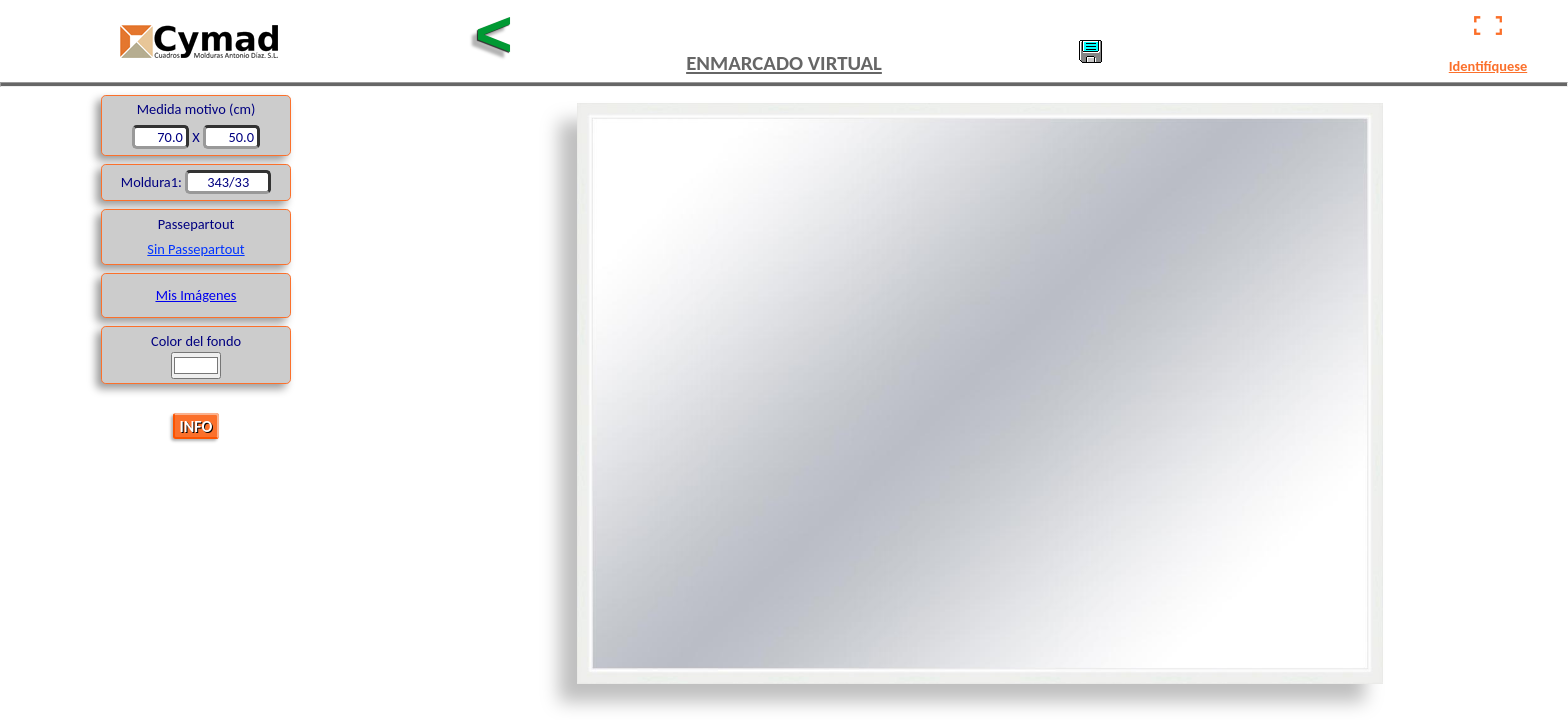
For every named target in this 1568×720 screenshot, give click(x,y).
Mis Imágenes (196, 295)
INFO (196, 425)
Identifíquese (1488, 66)
